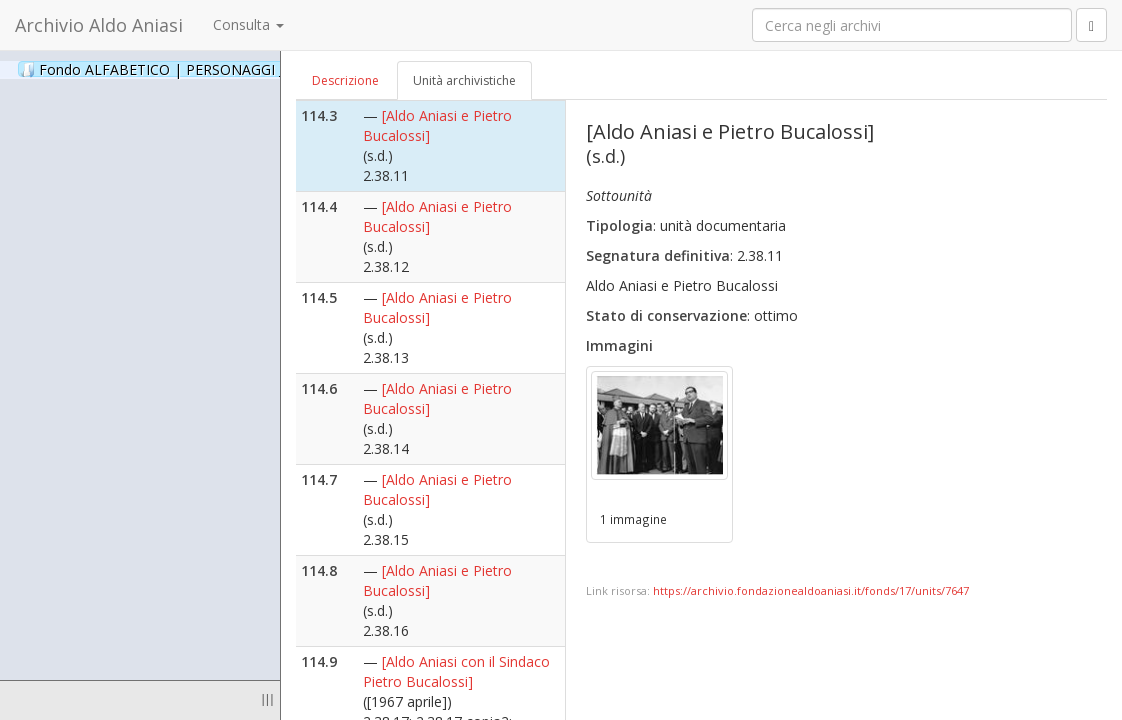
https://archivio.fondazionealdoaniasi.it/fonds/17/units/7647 (811, 590)
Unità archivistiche (464, 80)
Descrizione (345, 80)
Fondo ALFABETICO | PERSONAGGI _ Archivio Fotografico (242, 69)
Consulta (248, 24)
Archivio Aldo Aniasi (99, 25)
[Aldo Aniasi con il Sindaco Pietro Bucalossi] (456, 671)
